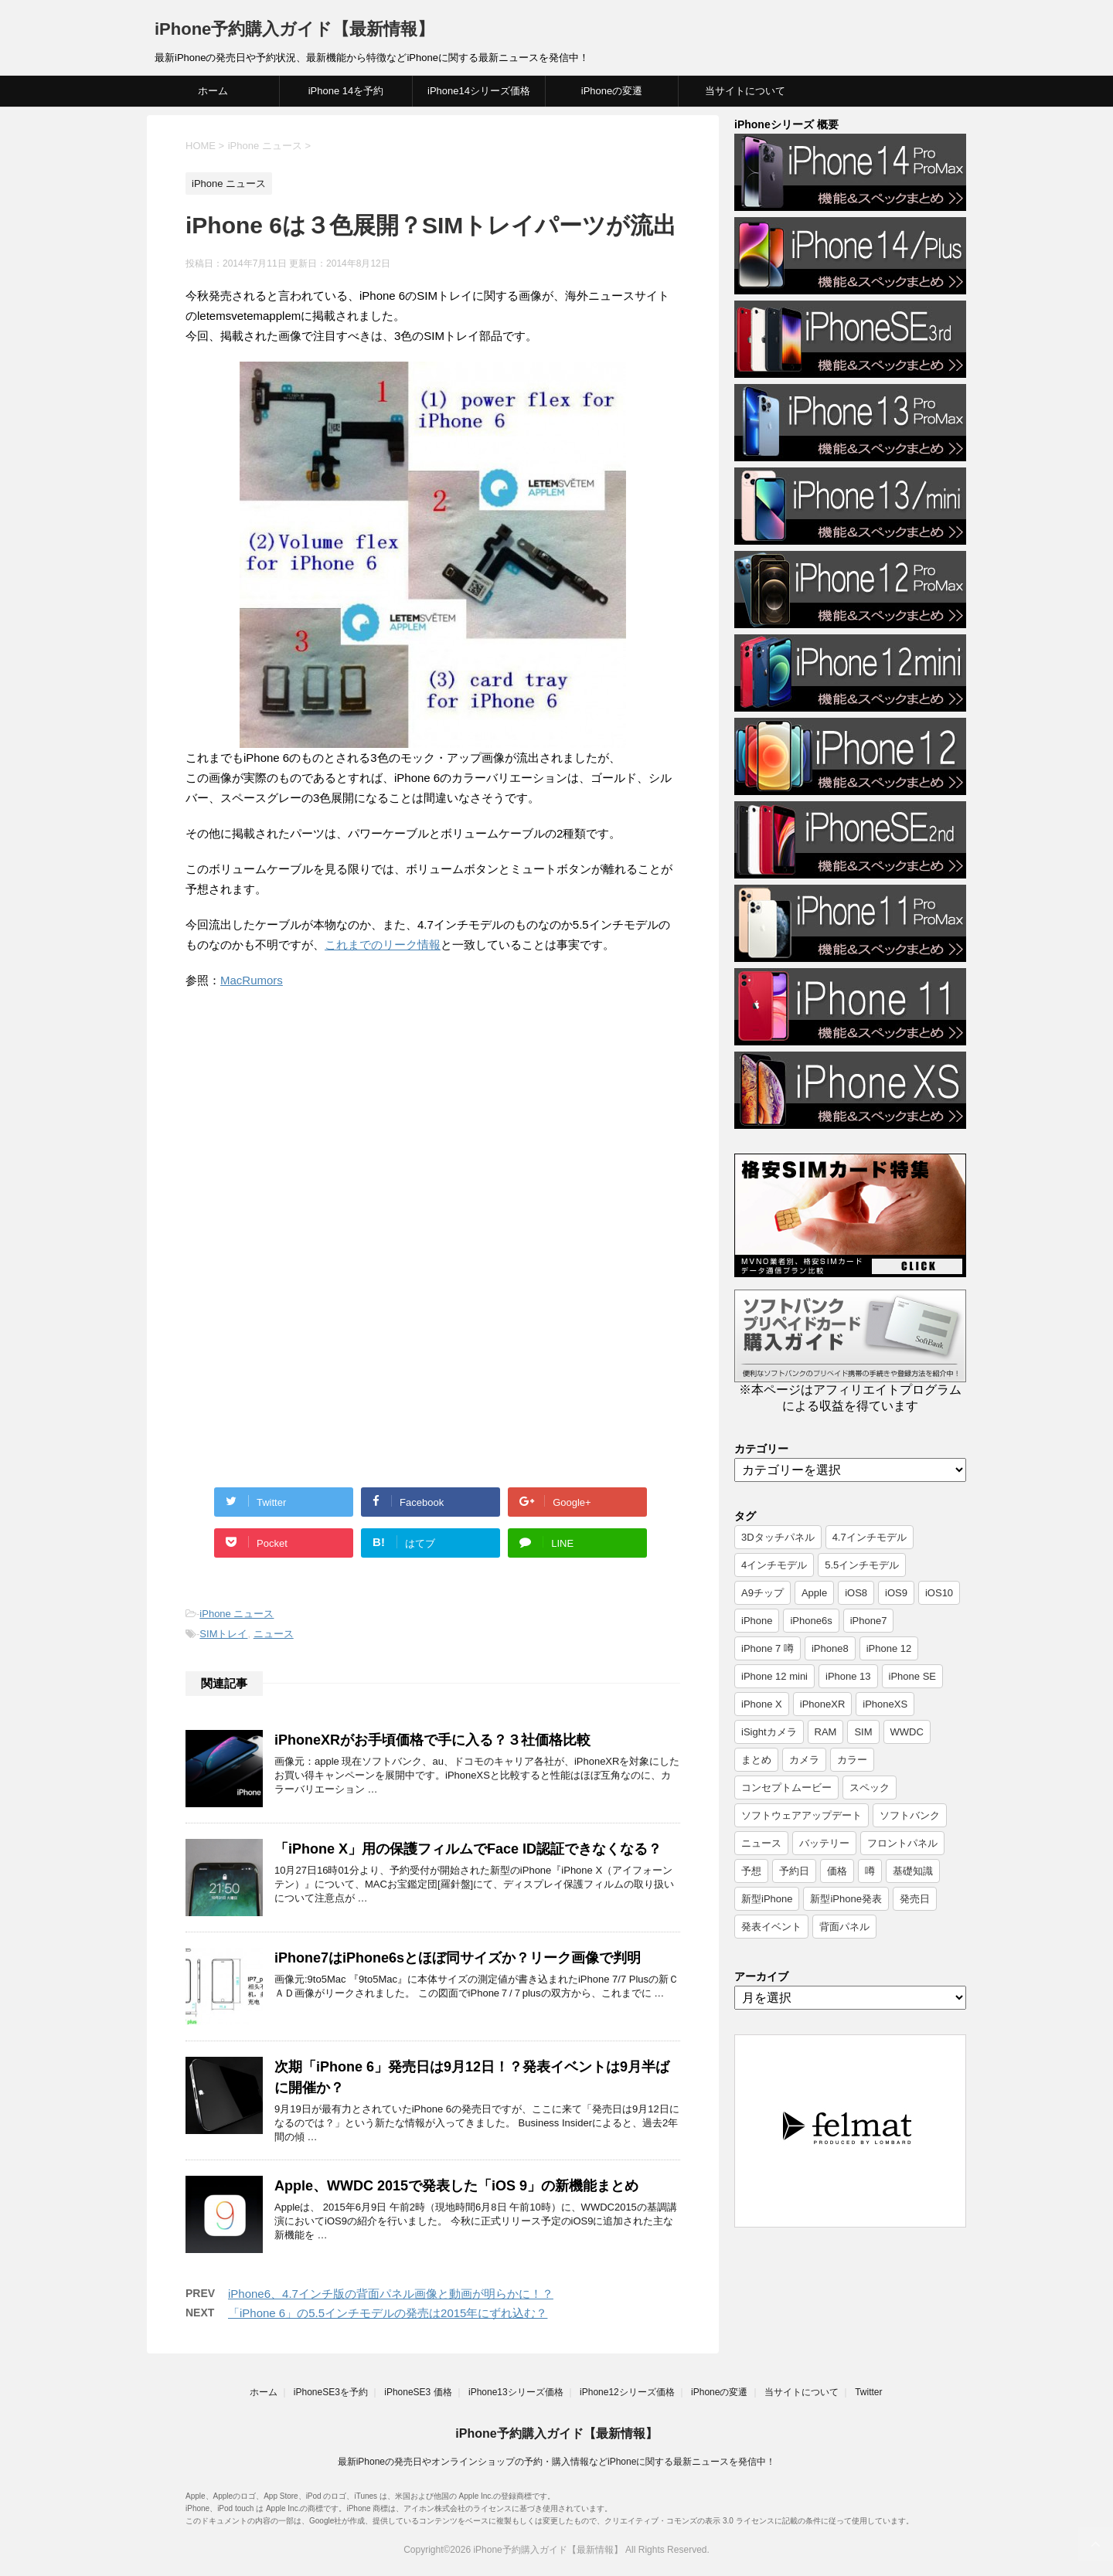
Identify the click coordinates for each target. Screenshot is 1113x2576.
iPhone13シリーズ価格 (515, 2392)
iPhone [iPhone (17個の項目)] (756, 1620)
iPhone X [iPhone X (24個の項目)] (761, 1704)
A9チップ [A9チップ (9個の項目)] (762, 1593)
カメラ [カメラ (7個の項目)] (804, 1759)
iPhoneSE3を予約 (331, 2392)
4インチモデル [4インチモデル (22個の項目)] (774, 1565)
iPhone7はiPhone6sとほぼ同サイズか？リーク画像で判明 (457, 1958)
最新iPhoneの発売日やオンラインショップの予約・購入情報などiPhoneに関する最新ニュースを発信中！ (557, 2461)
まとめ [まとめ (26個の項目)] (756, 1759)
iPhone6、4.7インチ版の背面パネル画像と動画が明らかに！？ (390, 2293)
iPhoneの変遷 (611, 91)
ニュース (274, 1634)
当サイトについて (745, 91)
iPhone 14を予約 (346, 91)
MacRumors (251, 980)
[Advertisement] (315, 1129)
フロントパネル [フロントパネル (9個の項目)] (902, 1843)
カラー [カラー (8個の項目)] (852, 1759)
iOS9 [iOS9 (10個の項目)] (896, 1593)
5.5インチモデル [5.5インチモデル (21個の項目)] (862, 1565)
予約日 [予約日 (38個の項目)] (794, 1871)
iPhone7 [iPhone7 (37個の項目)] (868, 1620)
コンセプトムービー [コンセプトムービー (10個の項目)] (786, 1787)
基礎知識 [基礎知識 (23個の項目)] (913, 1871)
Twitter (868, 2392)
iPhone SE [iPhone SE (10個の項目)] (912, 1676)
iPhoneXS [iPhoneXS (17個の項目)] (885, 1704)
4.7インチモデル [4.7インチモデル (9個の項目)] (869, 1537)
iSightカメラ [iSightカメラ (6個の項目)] (769, 1732)
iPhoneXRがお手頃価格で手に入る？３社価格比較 (432, 1740)
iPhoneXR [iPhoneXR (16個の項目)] (823, 1704)
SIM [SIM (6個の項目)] (863, 1732)
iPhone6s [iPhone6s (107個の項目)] (811, 1620)
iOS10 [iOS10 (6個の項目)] (939, 1593)
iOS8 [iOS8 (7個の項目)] (856, 1593)
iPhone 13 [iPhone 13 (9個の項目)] (848, 1676)
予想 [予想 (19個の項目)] (751, 1871)
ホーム (213, 91)
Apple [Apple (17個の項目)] (814, 1593)
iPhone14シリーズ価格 (478, 91)
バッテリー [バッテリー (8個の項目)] (824, 1843)
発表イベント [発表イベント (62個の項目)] (771, 1926)
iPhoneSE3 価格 (417, 2392)
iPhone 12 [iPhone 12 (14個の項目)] (889, 1648)
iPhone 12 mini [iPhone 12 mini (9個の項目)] (774, 1676)
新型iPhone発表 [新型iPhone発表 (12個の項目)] (845, 1899)
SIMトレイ (223, 1634)
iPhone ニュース (236, 1613)
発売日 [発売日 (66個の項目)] (915, 1899)
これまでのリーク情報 (383, 944)
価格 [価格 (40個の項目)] (837, 1871)
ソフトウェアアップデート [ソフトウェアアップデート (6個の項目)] (801, 1815)
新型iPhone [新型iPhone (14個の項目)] (766, 1899)
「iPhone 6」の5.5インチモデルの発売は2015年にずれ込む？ (387, 2312)
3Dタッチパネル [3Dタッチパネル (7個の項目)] (778, 1537)
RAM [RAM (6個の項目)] (826, 1732)
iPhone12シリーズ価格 (627, 2392)
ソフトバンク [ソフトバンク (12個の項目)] (910, 1815)
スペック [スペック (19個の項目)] (869, 1787)
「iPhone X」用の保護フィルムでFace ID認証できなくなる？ (468, 1849)
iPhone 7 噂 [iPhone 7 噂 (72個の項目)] (767, 1648)
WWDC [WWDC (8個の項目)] (907, 1732)
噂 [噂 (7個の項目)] (870, 1871)
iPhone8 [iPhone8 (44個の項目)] (830, 1648)
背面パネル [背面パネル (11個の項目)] (844, 1926)
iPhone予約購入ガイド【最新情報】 (294, 29)
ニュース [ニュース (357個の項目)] (761, 1843)
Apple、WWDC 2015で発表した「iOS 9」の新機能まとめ (456, 2186)
